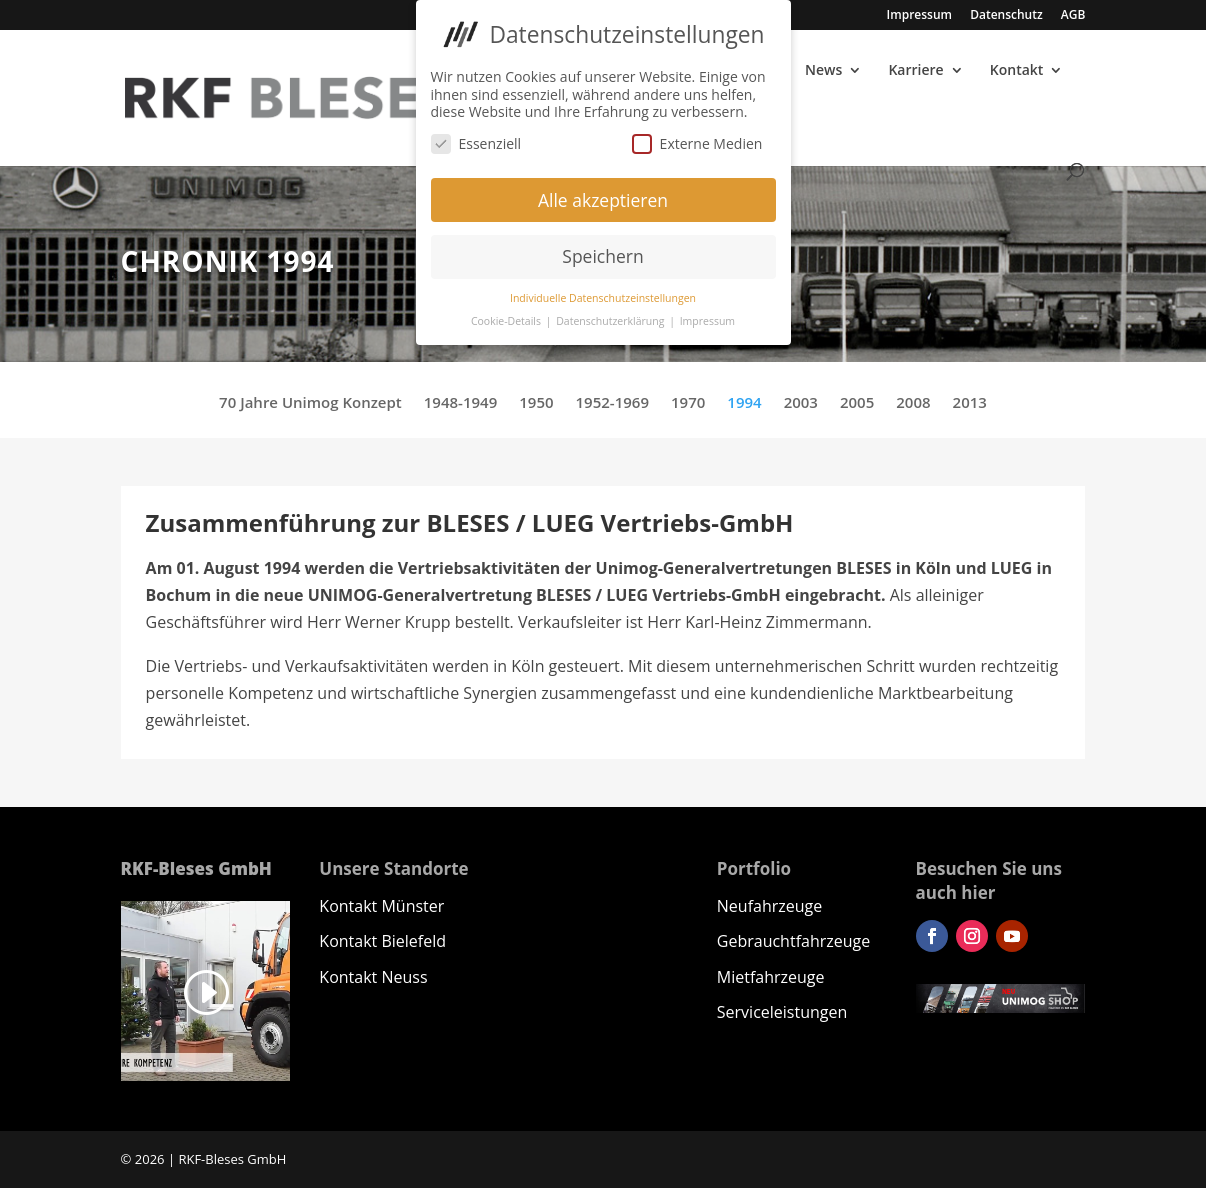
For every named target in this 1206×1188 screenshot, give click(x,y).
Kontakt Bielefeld (382, 941)
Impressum (919, 16)
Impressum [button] (707, 315)
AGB (1073, 16)
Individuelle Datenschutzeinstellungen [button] (603, 292)
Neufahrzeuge (769, 906)
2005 (857, 403)
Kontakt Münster (381, 906)
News (823, 71)
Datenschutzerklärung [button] (611, 315)
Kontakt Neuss (373, 977)
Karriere (915, 71)
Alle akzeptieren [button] (603, 194)
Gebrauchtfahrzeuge (793, 941)
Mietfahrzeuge (771, 977)
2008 (913, 403)
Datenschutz (1006, 16)
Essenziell (476, 137)
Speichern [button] (602, 251)
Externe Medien (697, 137)
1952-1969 (612, 403)
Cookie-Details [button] (507, 315)
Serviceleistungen (782, 1012)
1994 (744, 403)
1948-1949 (460, 403)
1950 (536, 403)
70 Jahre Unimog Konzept (310, 403)
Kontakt (1017, 71)
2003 (801, 403)
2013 (970, 403)
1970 (688, 403)
